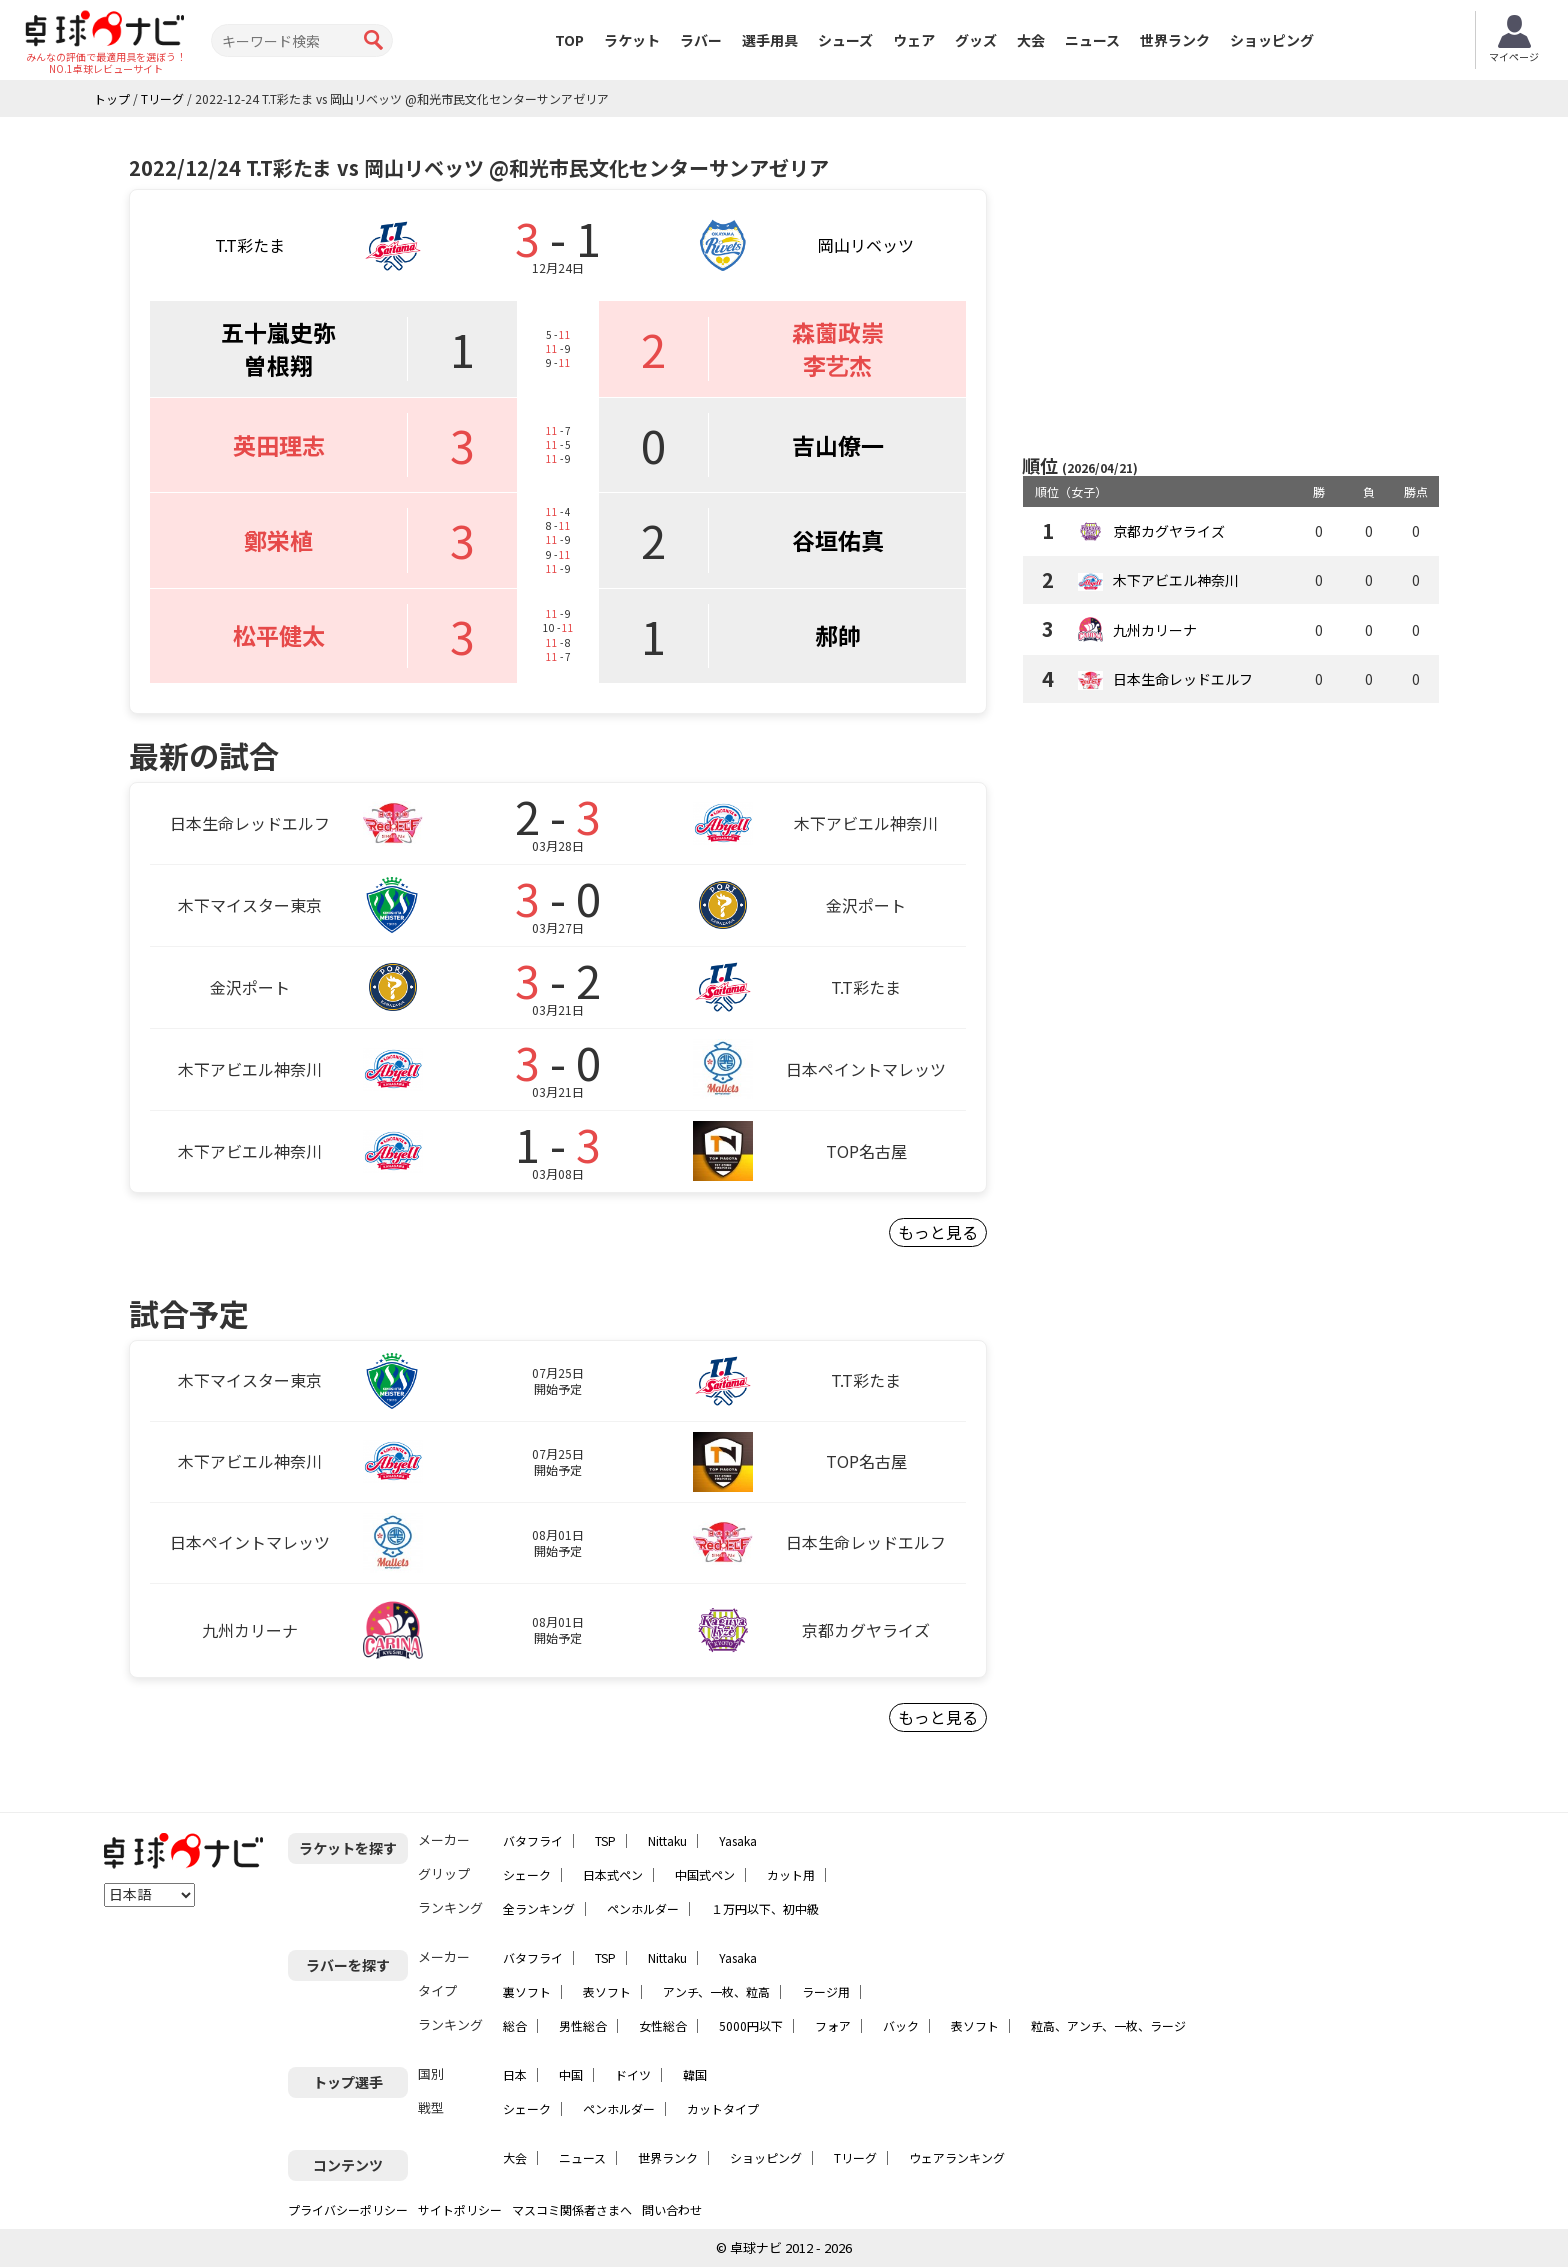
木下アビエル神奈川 (1176, 580)
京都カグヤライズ (1169, 531)
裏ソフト (527, 1991)
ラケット (632, 40)
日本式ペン (613, 1874)
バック (901, 2025)
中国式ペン (705, 1874)
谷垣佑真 (838, 540)
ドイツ (633, 2074)
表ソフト (607, 1991)
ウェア (914, 40)
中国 (571, 2074)
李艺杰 (837, 365)
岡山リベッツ (866, 245)
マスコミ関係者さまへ (572, 2209)
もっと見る (938, 1232)
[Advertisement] (1231, 287)
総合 (515, 2025)
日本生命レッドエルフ (1183, 679)
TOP (569, 40)
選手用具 (770, 40)
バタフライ (533, 1840)
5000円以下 (751, 2025)
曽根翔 (278, 365)
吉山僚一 (838, 445)
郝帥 (838, 635)
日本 (515, 2074)
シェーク (527, 1874)
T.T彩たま (250, 245)
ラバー (701, 40)
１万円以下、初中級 (765, 1908)
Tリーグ (855, 2157)
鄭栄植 (278, 540)
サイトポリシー (460, 2209)
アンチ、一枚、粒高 (716, 1991)
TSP (605, 1840)
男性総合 (583, 2025)
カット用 (791, 1874)
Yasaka (738, 1840)
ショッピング (1272, 40)
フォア (833, 2025)
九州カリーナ (1155, 630)
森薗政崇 (838, 332)
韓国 (695, 2074)
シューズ (845, 40)
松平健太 (279, 635)
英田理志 (279, 445)
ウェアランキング (957, 2157)
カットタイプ (723, 2108)
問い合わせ (672, 2209)
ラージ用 (826, 1991)
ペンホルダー (643, 1908)
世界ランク (1175, 40)
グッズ (976, 40)
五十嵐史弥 (278, 332)
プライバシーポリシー (348, 2209)
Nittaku (667, 1840)
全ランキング (539, 1908)
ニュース (1092, 40)
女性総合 (663, 2025)
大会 (1031, 40)
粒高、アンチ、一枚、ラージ (1108, 2025)
